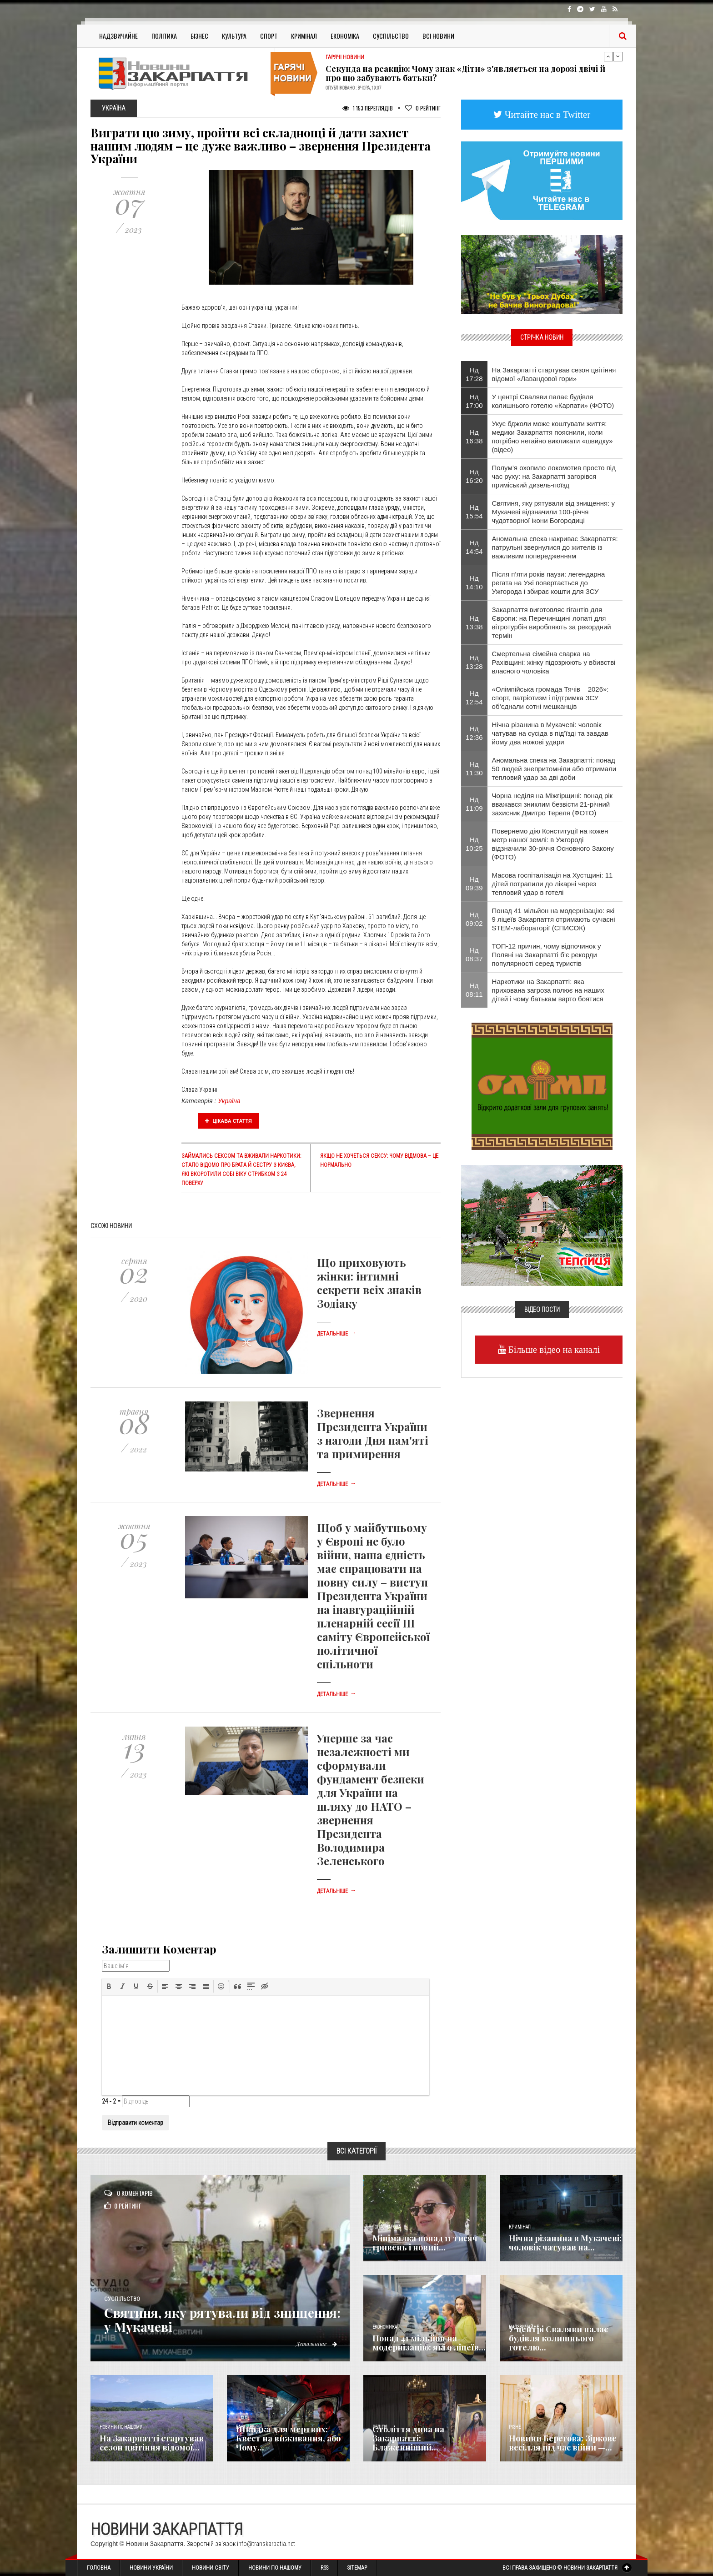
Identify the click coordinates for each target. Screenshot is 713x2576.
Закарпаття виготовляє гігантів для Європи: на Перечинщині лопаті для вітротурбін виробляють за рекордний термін (551, 622)
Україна (229, 1101)
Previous (608, 56)
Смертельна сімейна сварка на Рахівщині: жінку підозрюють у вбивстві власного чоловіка (554, 662)
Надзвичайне (118, 35)
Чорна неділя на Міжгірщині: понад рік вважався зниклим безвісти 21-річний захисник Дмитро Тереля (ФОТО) (552, 804)
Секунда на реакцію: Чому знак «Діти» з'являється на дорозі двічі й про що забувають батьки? (465, 73)
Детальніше (336, 1334)
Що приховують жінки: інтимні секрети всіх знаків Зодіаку (369, 1283)
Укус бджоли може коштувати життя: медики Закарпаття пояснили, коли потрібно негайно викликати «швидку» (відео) (552, 436)
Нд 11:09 (474, 804)
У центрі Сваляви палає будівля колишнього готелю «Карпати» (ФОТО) (553, 401)
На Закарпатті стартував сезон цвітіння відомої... (152, 2443)
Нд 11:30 (474, 768)
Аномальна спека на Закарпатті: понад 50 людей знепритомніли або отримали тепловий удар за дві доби (554, 768)
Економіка (345, 35)
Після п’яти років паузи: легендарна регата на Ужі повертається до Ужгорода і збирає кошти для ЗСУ (548, 582)
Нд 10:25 (474, 844)
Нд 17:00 (474, 401)
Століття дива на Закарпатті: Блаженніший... (408, 2438)
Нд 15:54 (474, 511)
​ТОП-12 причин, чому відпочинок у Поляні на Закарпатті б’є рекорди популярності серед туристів (546, 954)
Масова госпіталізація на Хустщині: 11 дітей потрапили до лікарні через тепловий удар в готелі (552, 883)
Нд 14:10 (474, 582)
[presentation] (109, 1986)
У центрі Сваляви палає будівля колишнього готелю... (558, 2338)
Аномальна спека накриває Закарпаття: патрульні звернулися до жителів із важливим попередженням (555, 547)
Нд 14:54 (474, 547)
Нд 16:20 (474, 476)
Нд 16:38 (474, 436)
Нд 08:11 (474, 990)
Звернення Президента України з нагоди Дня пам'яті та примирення (372, 1433)
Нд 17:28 (474, 374)
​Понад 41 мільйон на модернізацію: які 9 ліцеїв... (429, 2343)
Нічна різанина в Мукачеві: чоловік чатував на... (565, 2243)
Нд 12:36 (474, 733)
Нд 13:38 (474, 622)
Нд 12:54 (474, 697)
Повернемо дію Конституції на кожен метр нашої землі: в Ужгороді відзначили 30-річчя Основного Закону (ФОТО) (553, 844)
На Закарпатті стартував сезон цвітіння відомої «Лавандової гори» (554, 374)
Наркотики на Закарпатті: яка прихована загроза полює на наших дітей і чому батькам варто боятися (548, 990)
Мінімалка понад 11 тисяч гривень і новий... (424, 2243)
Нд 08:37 (474, 954)
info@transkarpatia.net (266, 2543)
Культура (234, 35)
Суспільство (391, 35)
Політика (164, 35)
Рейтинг (423, 108)
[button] (109, 1986)
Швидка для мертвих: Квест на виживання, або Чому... (288, 2438)
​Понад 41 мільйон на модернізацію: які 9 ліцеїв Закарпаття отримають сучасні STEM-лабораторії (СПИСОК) (553, 919)
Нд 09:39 (474, 883)
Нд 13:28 (474, 662)
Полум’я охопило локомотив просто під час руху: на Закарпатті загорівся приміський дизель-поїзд (554, 476)
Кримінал (304, 35)
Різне (515, 2427)
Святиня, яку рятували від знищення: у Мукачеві (195, 2319)
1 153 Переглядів (367, 108)
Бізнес (199, 35)
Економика (384, 2327)
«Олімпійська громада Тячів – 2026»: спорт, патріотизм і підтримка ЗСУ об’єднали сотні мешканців (550, 697)
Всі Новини (438, 35)
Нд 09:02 (474, 919)
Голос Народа (386, 2227)
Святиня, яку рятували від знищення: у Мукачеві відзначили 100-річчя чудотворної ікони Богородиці (553, 511)
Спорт (268, 35)
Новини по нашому (121, 2427)
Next (618, 56)
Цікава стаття (228, 1121)
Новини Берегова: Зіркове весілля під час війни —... (563, 2443)
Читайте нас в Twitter (546, 114)
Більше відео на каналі (553, 1349)
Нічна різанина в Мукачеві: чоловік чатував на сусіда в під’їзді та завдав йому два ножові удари (550, 733)
